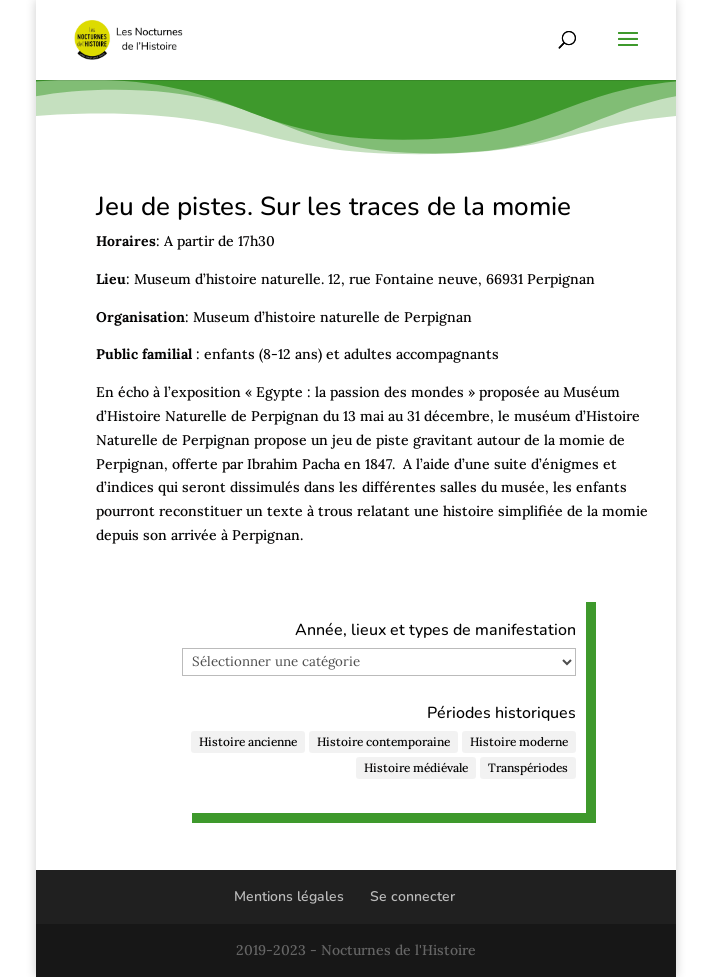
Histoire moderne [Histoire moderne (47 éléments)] (519, 741)
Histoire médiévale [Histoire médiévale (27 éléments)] (416, 767)
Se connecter (412, 896)
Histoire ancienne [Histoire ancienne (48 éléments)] (248, 741)
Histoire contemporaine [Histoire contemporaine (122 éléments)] (383, 741)
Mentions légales (289, 896)
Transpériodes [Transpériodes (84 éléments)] (528, 767)
